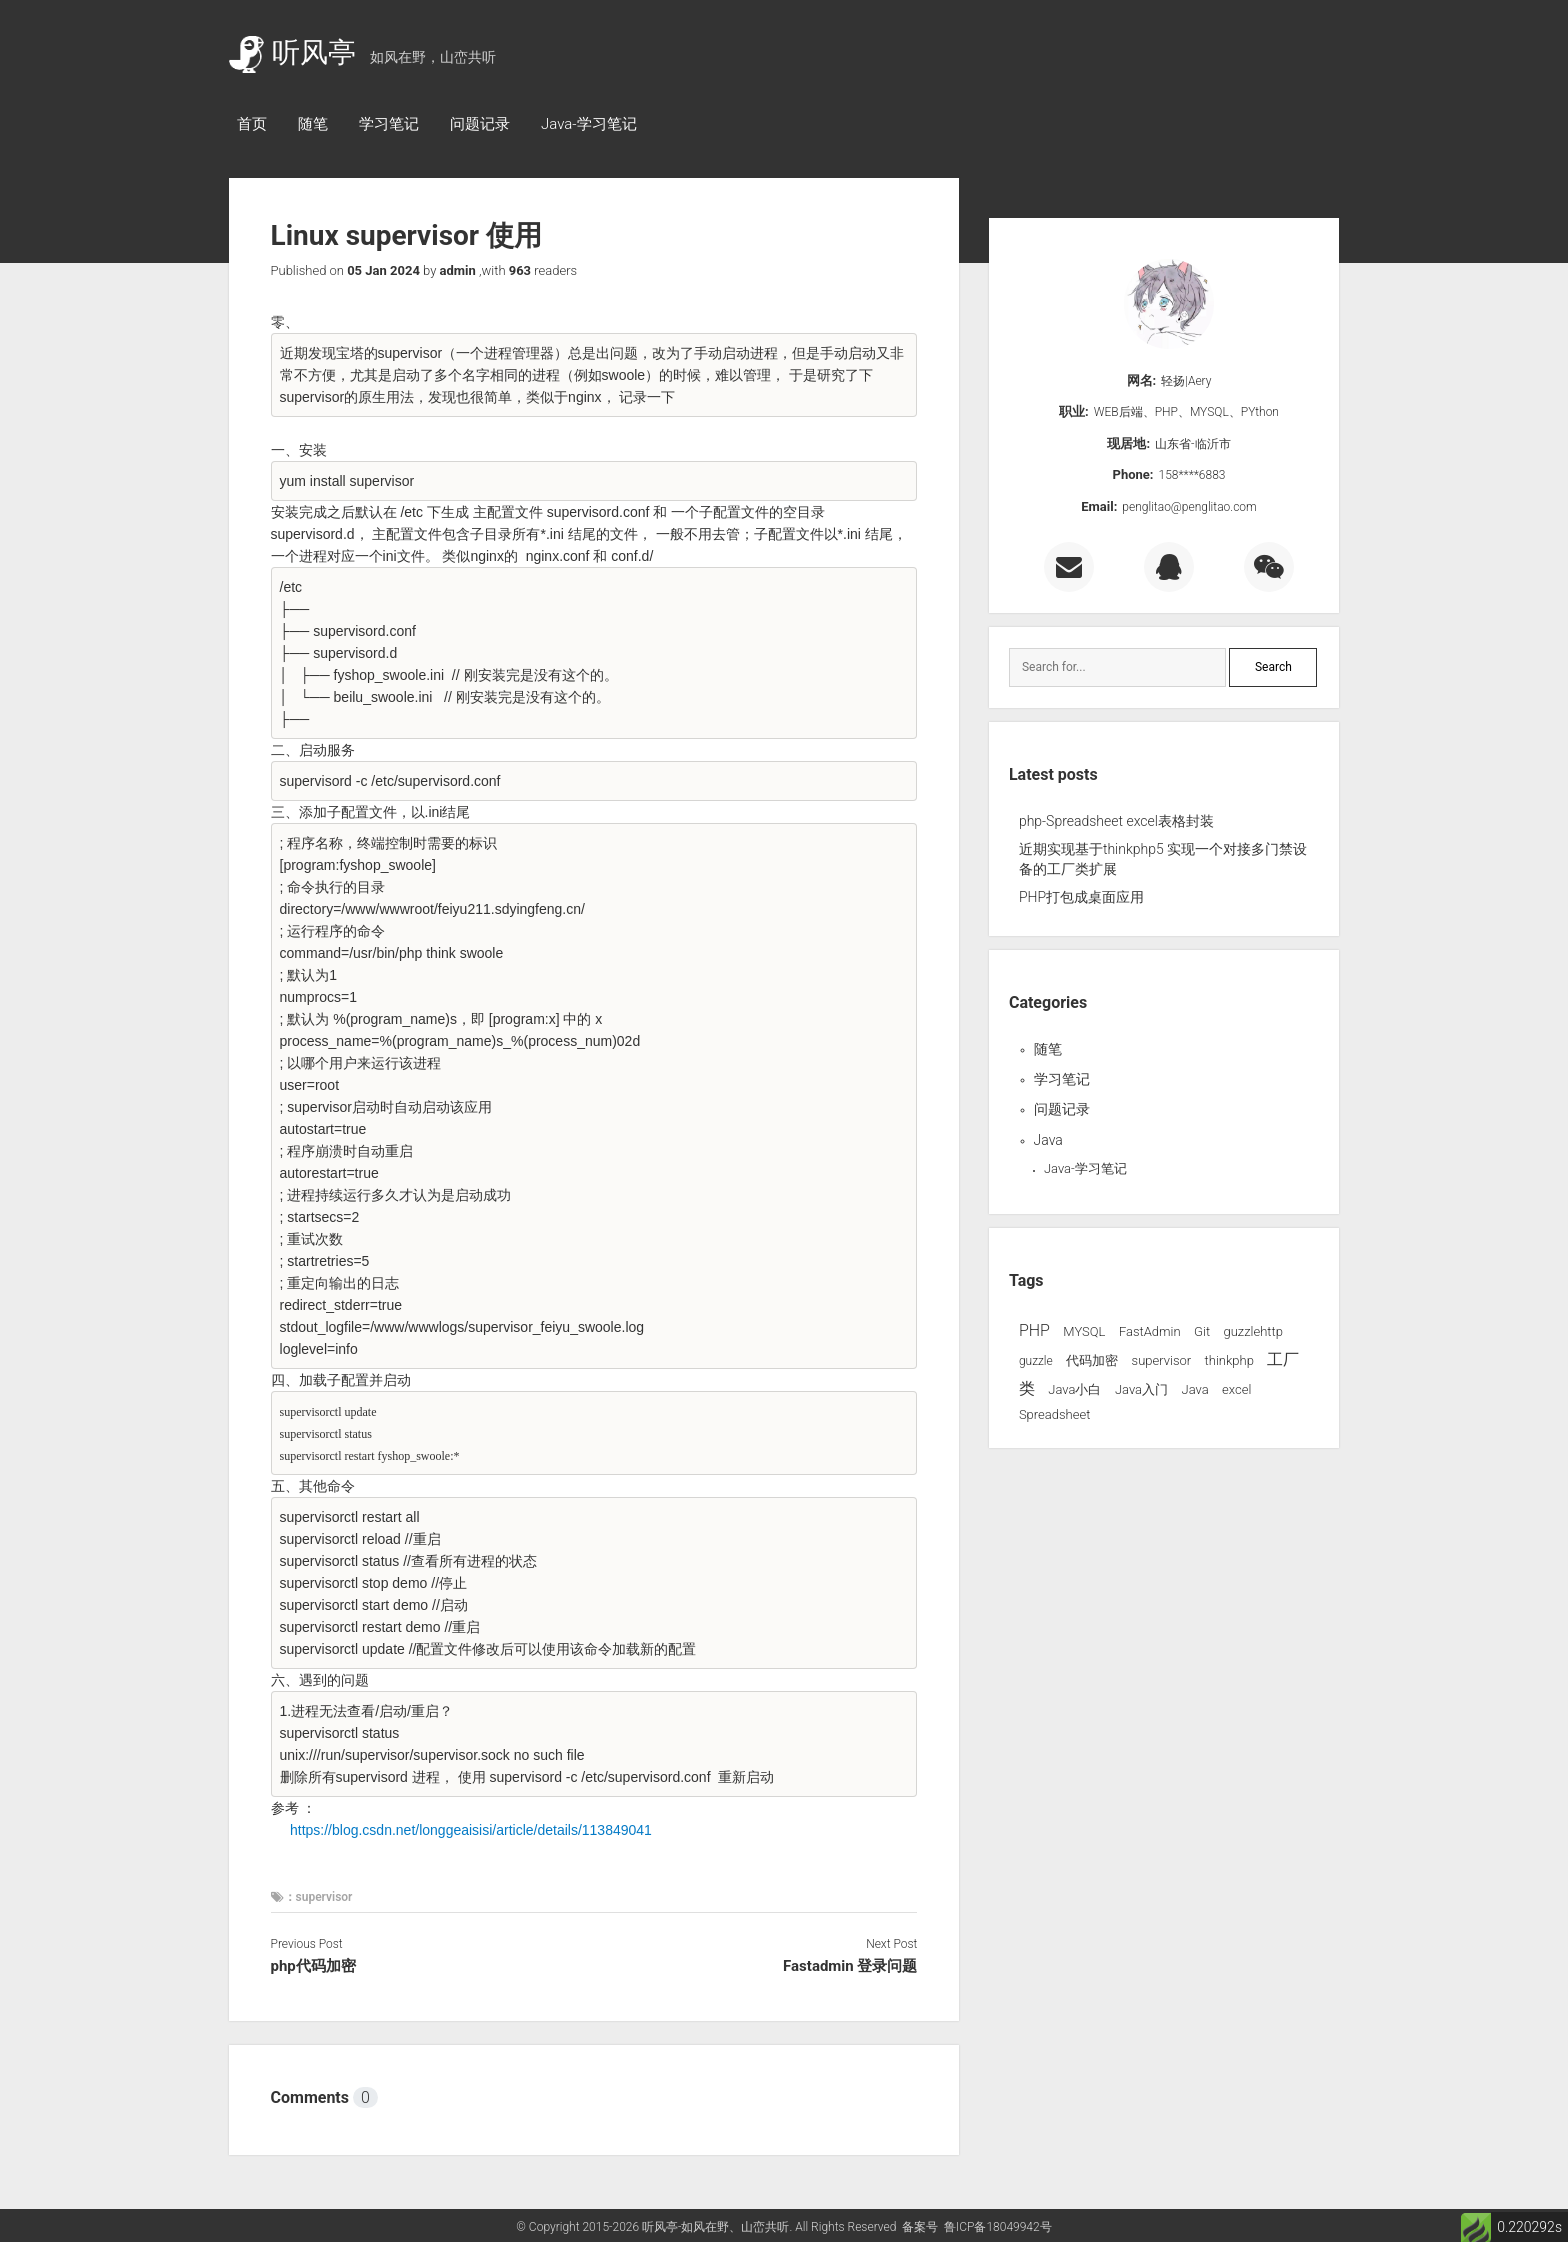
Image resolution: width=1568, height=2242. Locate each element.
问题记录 (480, 124)
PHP (1034, 1330)
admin (458, 270)
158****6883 (1192, 475)
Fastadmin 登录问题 (850, 1966)
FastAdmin (1150, 1331)
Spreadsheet (1054, 1414)
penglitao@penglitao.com (1189, 507)
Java (1048, 1140)
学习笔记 (389, 124)
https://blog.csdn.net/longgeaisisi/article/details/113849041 (471, 1830)
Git (1202, 1331)
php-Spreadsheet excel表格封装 (1116, 821)
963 (520, 270)
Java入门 (1141, 1389)
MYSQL (1084, 1331)
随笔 (313, 124)
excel (1236, 1389)
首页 (252, 124)
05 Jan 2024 (383, 270)
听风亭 (292, 52)
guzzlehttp (1253, 1331)
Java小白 (1074, 1389)
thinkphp (1229, 1360)
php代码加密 (313, 1966)
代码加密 (1092, 1360)
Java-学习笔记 (589, 124)
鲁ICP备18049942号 (998, 2227)
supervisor (1162, 1360)
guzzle (1036, 1361)
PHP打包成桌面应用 (1081, 897)
